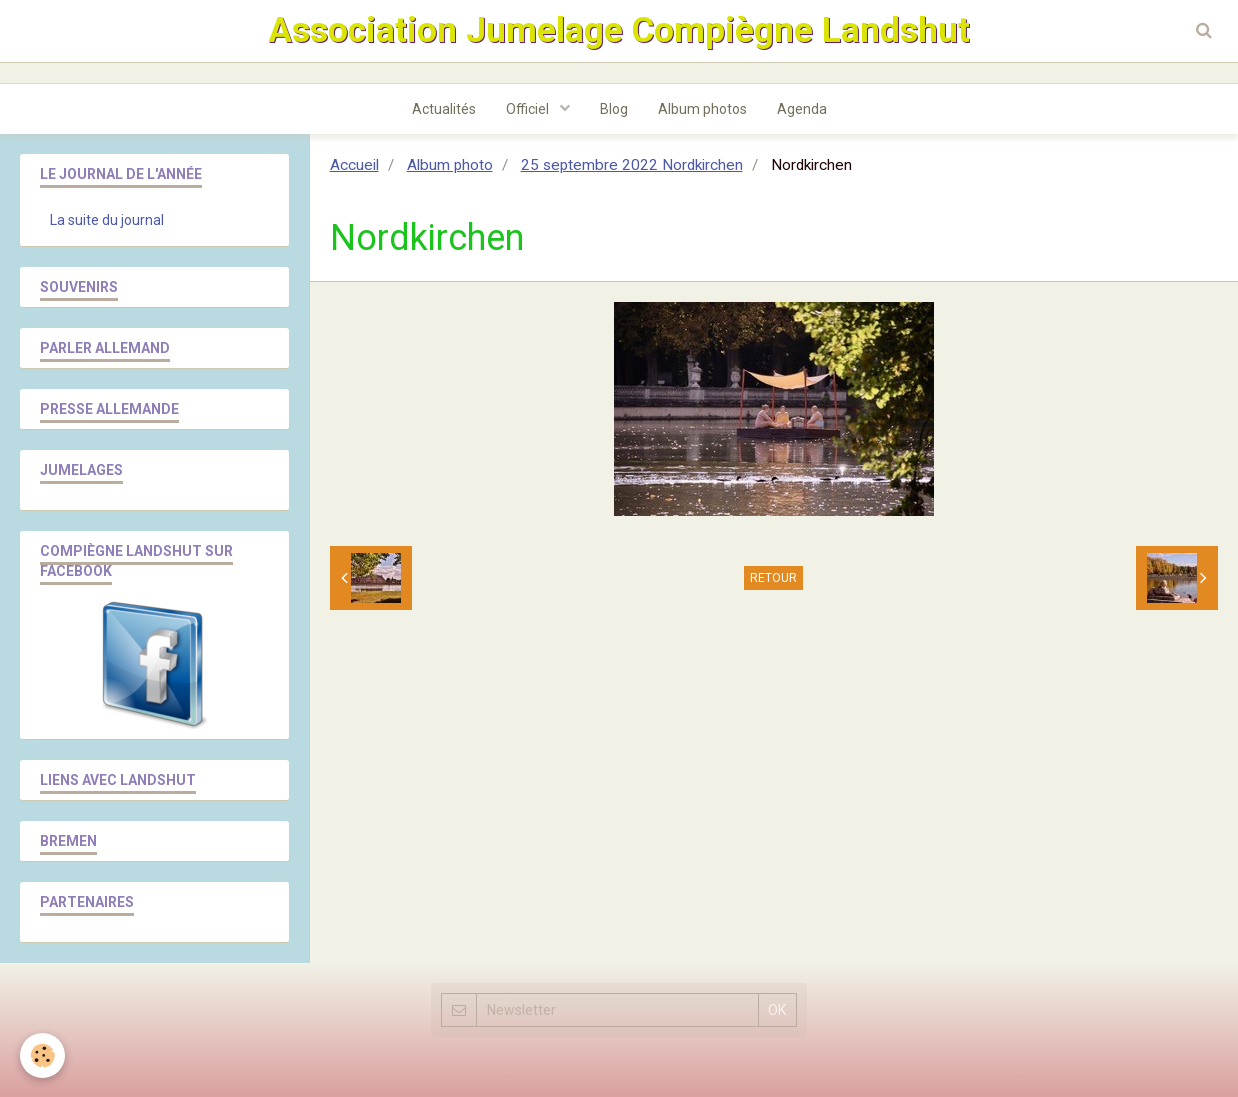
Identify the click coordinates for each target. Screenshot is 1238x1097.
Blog (614, 109)
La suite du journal (107, 220)
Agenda (802, 109)
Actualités (444, 109)
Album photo (450, 165)
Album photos (702, 109)
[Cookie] (42, 1055)
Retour (773, 578)
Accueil (354, 165)
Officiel (529, 109)
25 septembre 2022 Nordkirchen (632, 165)
